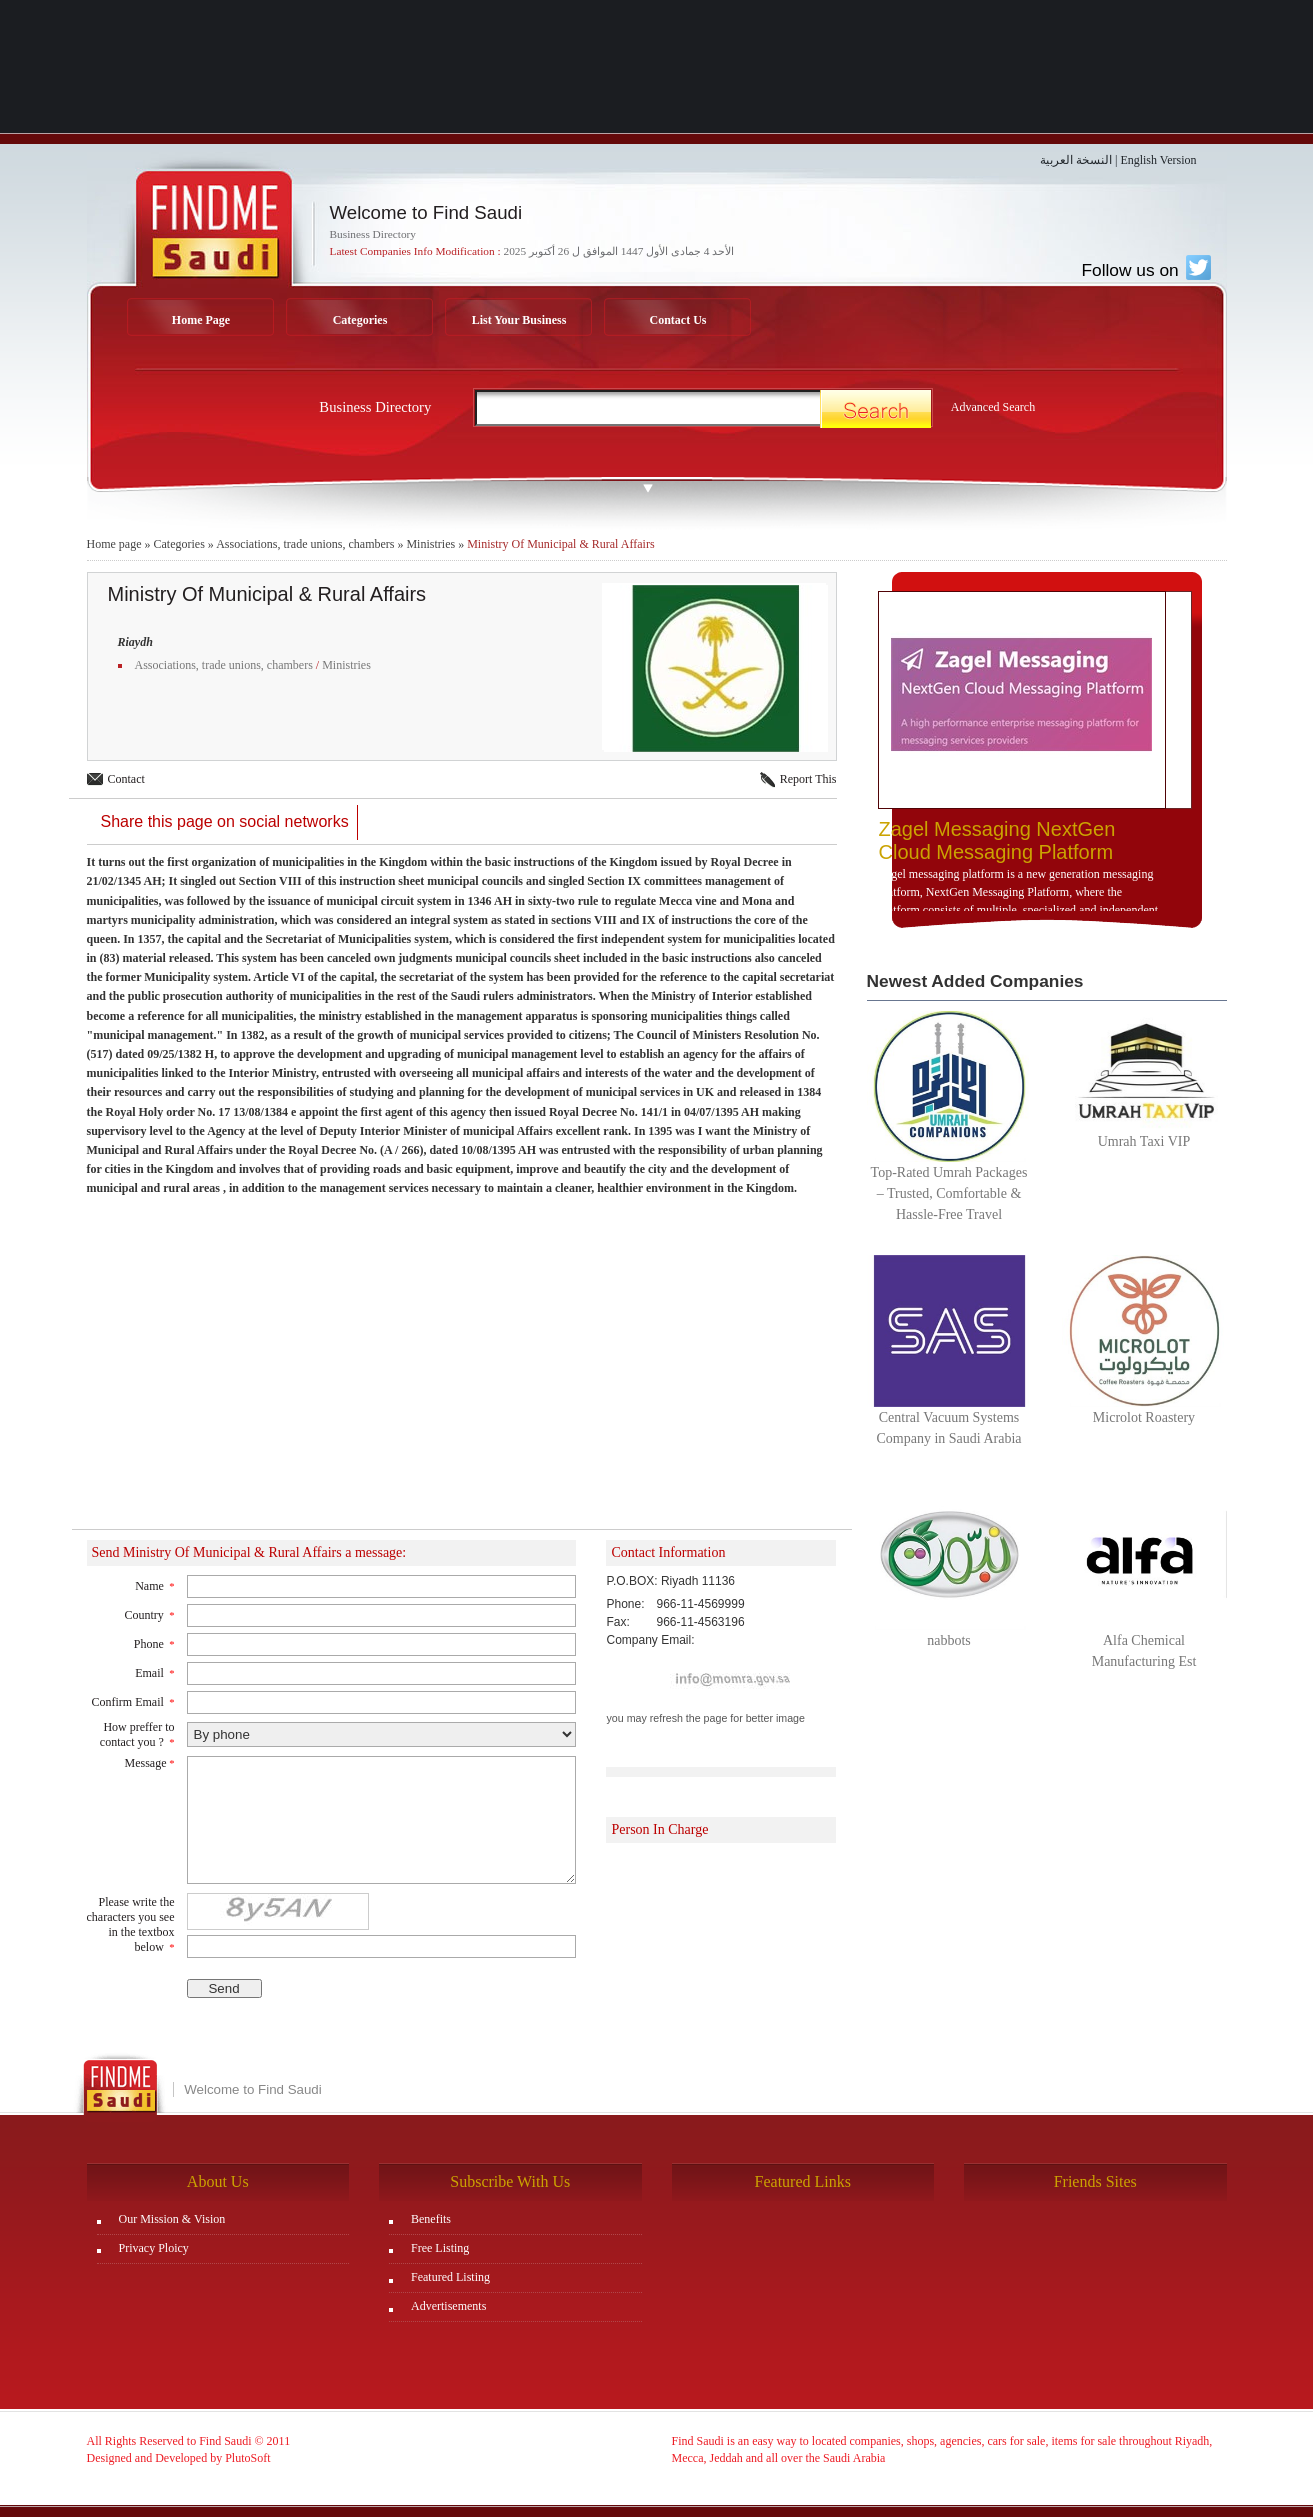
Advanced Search (993, 407)
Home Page (201, 320)
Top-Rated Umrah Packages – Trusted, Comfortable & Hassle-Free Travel (949, 1193)
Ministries (430, 544)
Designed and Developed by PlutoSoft (179, 2458)
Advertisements (448, 2306)
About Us (218, 2181)
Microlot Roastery (1144, 1417)
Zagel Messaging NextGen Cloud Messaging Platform (997, 840)
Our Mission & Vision (172, 2219)
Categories (360, 320)
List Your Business (519, 320)
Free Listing (440, 2248)
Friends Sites (1095, 2181)
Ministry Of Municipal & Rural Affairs (560, 544)
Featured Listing (450, 2277)
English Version (1158, 160)
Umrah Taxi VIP (1144, 1141)
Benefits (431, 2219)
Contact (126, 779)
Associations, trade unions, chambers (305, 544)
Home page (114, 544)
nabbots (949, 1640)
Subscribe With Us (510, 2181)
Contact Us (678, 320)
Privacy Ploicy (154, 2248)
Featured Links (803, 2181)
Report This (808, 779)
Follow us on (1145, 270)
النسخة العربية (1076, 160)
